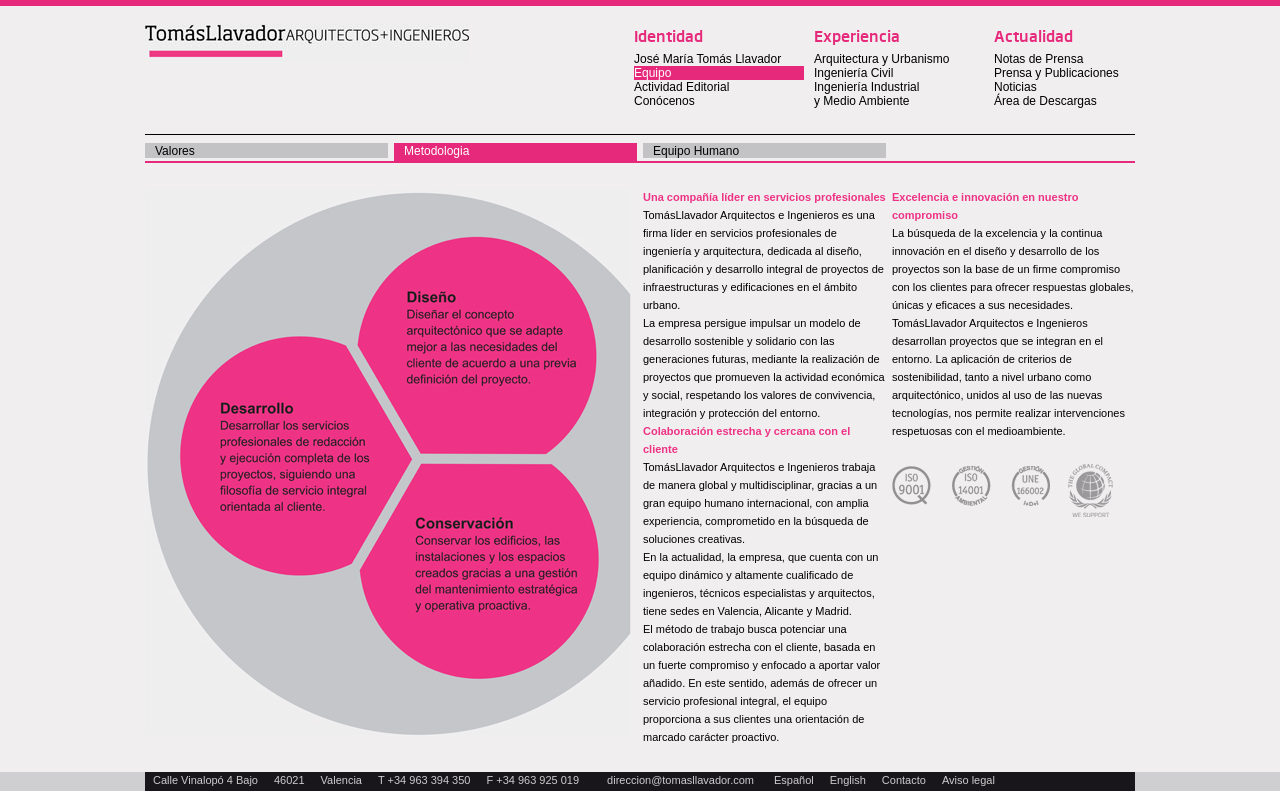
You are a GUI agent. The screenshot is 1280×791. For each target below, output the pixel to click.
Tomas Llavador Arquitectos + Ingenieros (307, 43)
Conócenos (664, 101)
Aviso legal (968, 780)
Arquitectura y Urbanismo (881, 59)
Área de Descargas (1045, 101)
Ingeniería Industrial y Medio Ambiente (866, 94)
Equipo (652, 73)
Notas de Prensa (1038, 59)
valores (175, 151)
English (848, 780)
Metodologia (436, 151)
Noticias (1015, 87)
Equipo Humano (696, 151)
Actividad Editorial (681, 87)
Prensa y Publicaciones (1056, 73)
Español (794, 780)
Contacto (904, 780)
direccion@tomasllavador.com (680, 780)
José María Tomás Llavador (707, 59)
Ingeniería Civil (853, 73)
